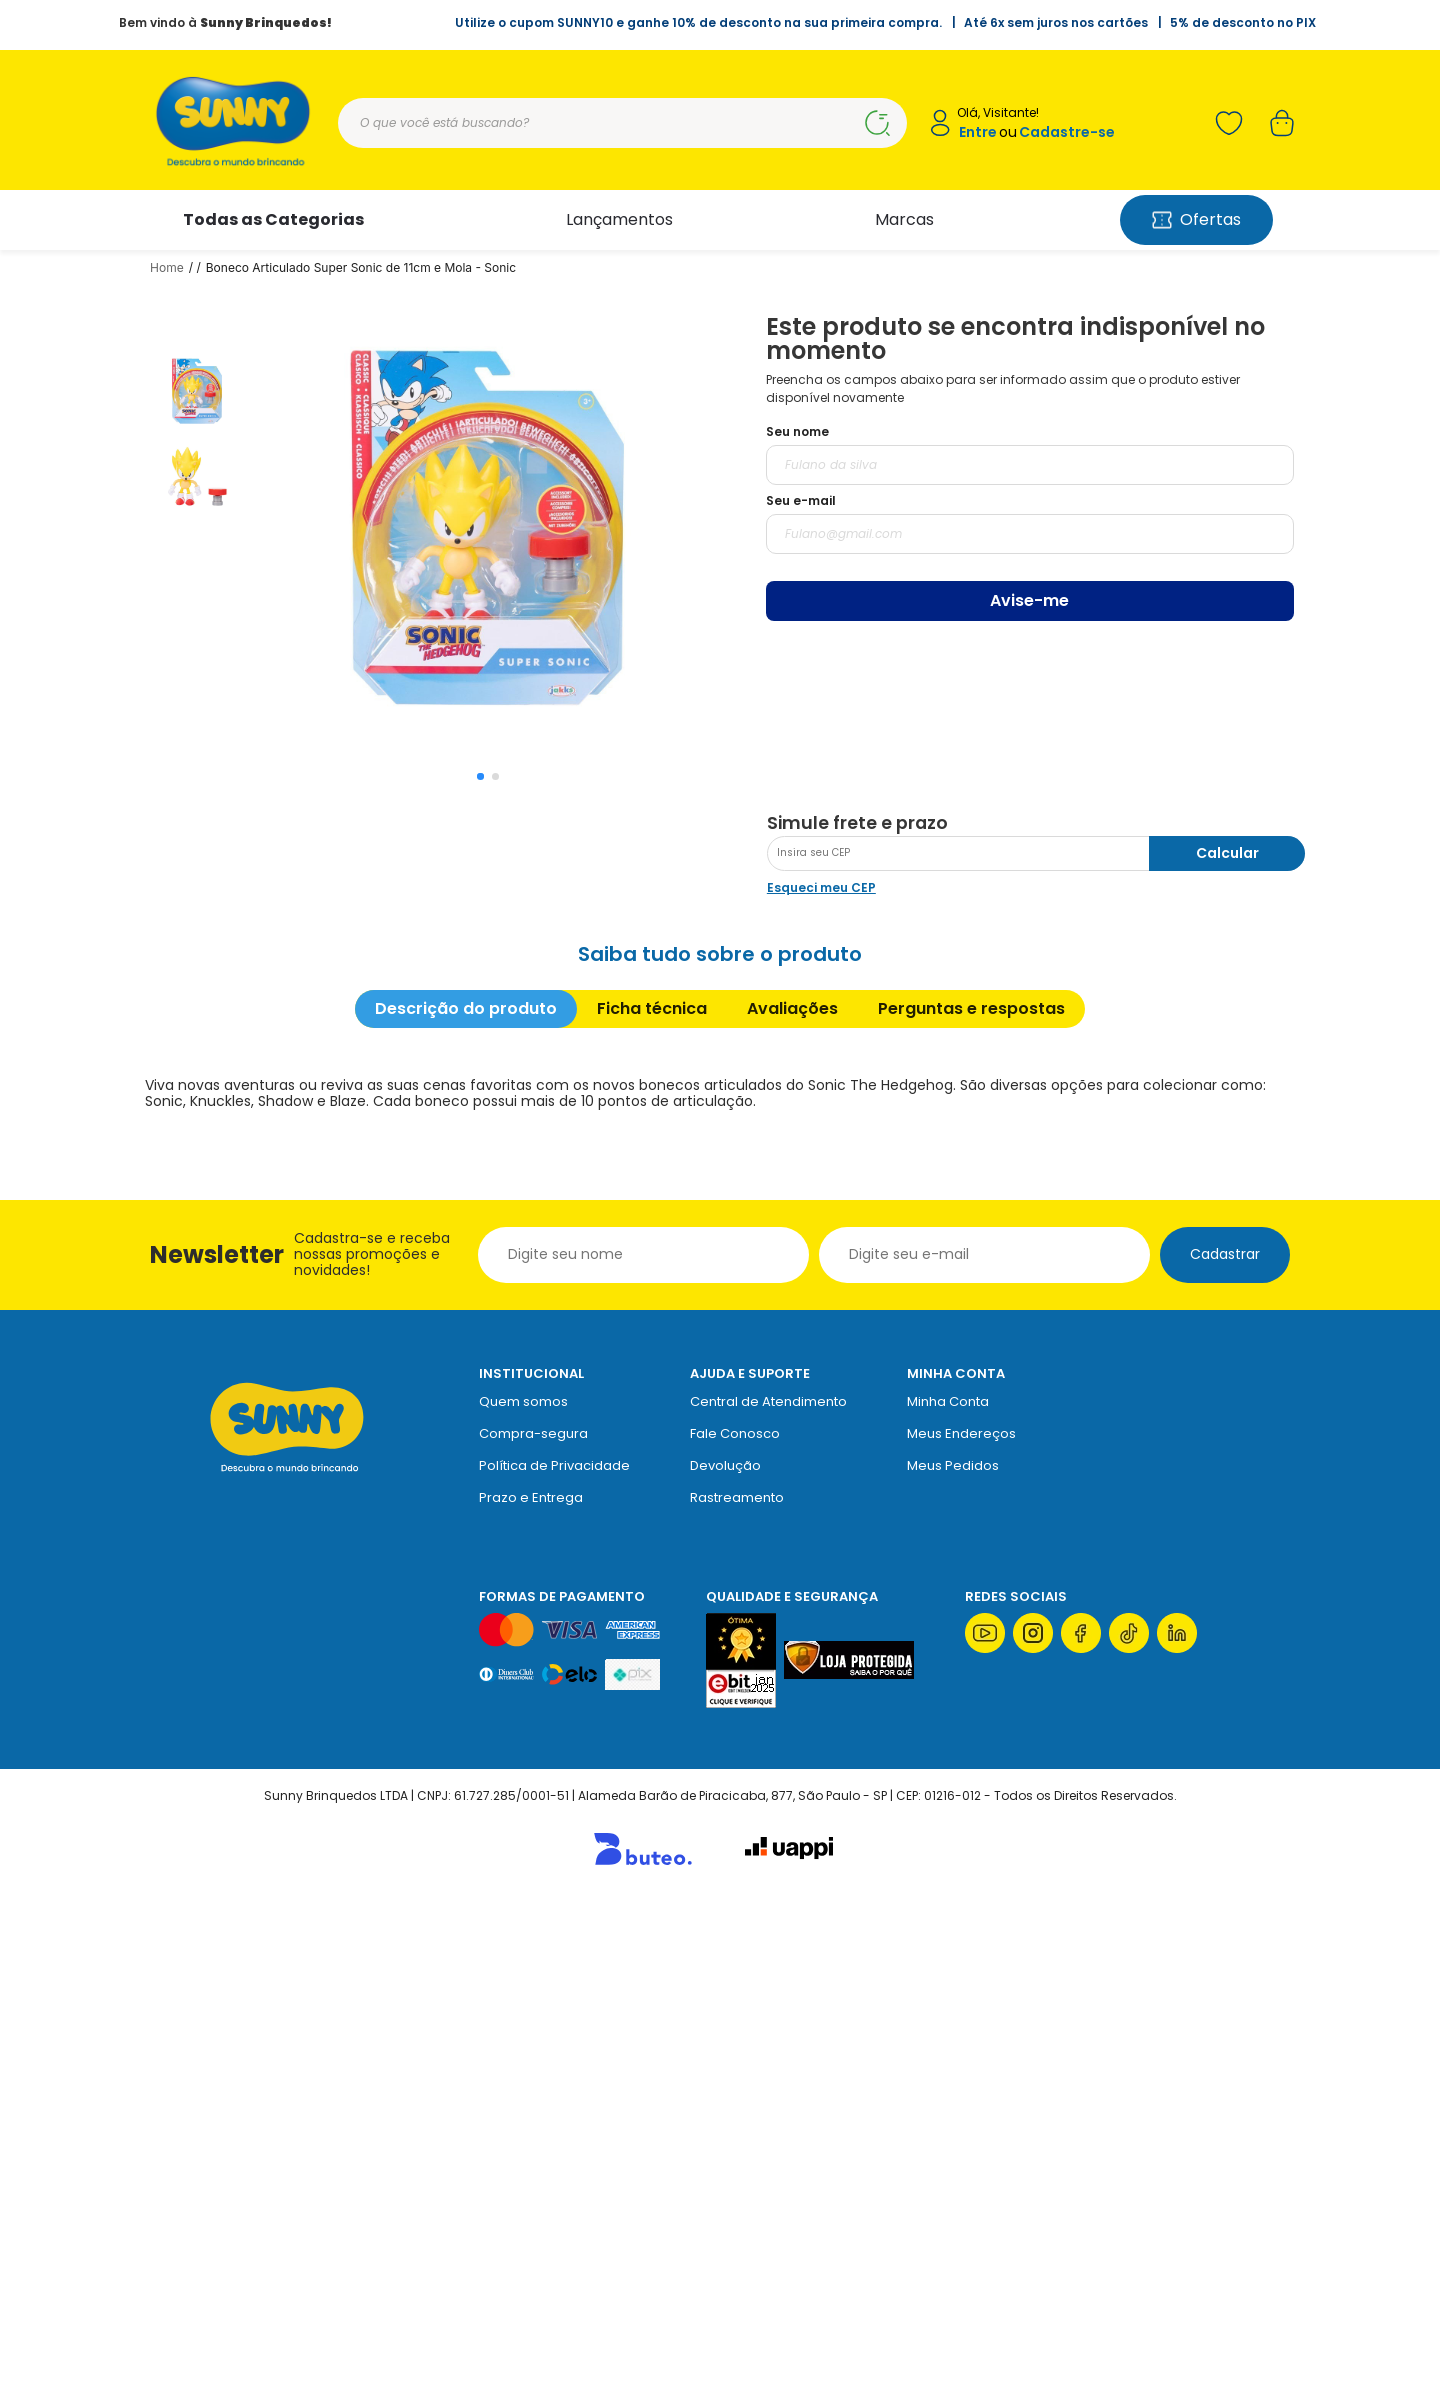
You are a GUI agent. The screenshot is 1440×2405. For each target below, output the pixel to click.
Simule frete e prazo (857, 1326)
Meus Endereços (961, 1936)
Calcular (1227, 1356)
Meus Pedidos (953, 1968)
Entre (978, 132)
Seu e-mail (801, 500)
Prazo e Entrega (531, 2000)
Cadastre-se (1067, 132)
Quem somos (523, 1904)
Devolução (725, 1968)
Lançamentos (619, 219)
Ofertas (1196, 219)
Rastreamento (737, 2000)
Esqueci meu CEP (821, 1390)
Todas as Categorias (273, 219)
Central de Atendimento (768, 1904)
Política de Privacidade (554, 1968)
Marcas (904, 219)
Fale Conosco (735, 1936)
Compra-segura (533, 1936)
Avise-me (1029, 600)
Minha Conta (948, 1904)
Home (167, 267)
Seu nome (797, 431)
